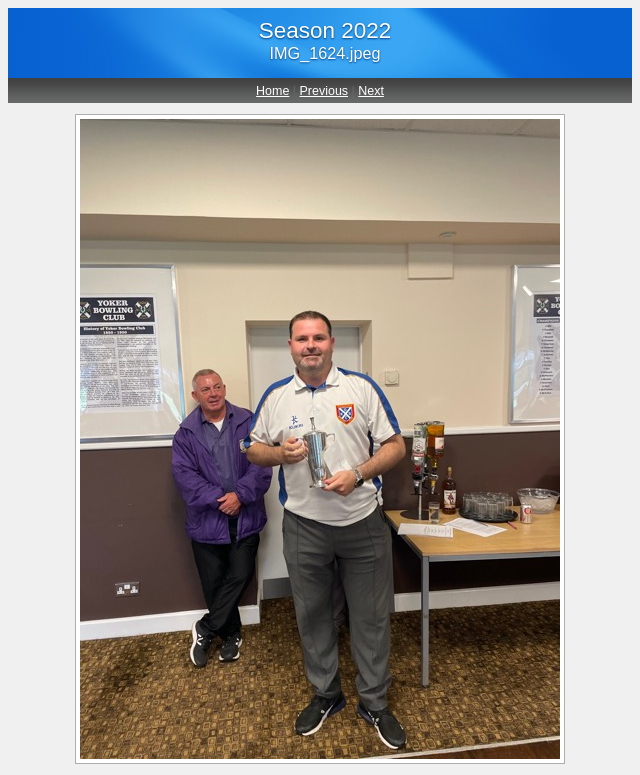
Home (272, 91)
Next (371, 91)
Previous (324, 91)
